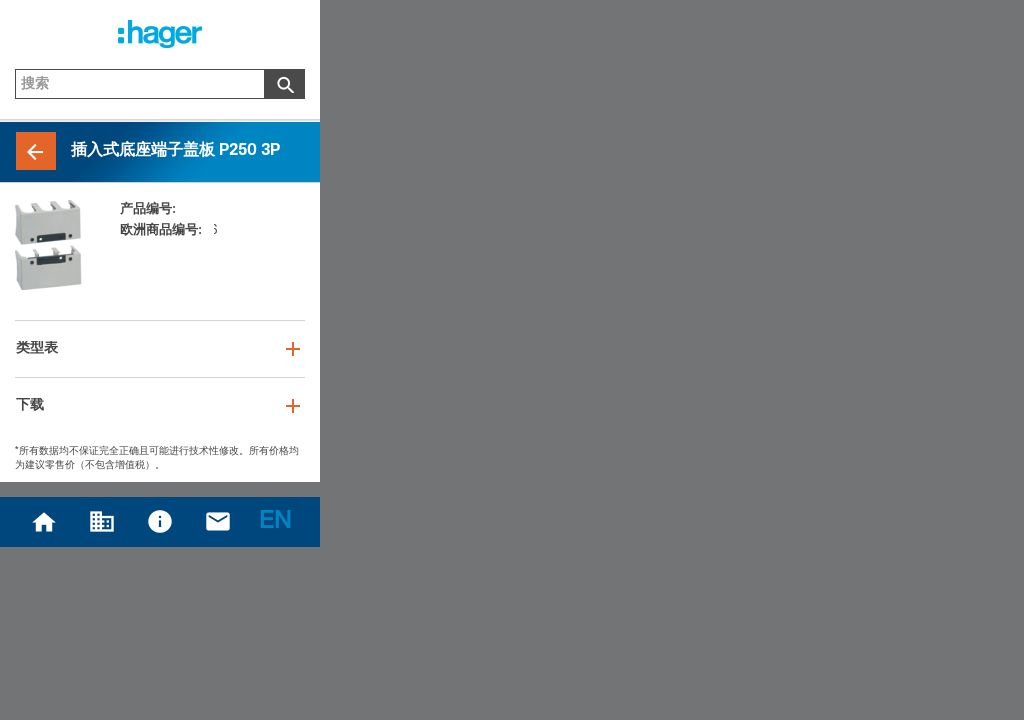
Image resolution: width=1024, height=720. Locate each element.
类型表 (37, 349)
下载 (30, 406)
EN (275, 523)
